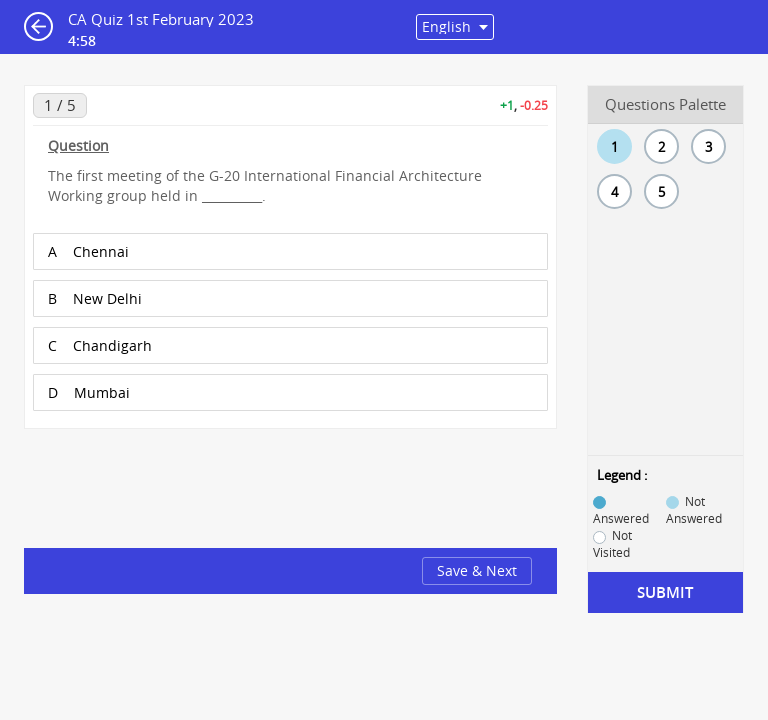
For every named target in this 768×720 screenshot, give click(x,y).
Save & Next (477, 570)
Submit (665, 592)
